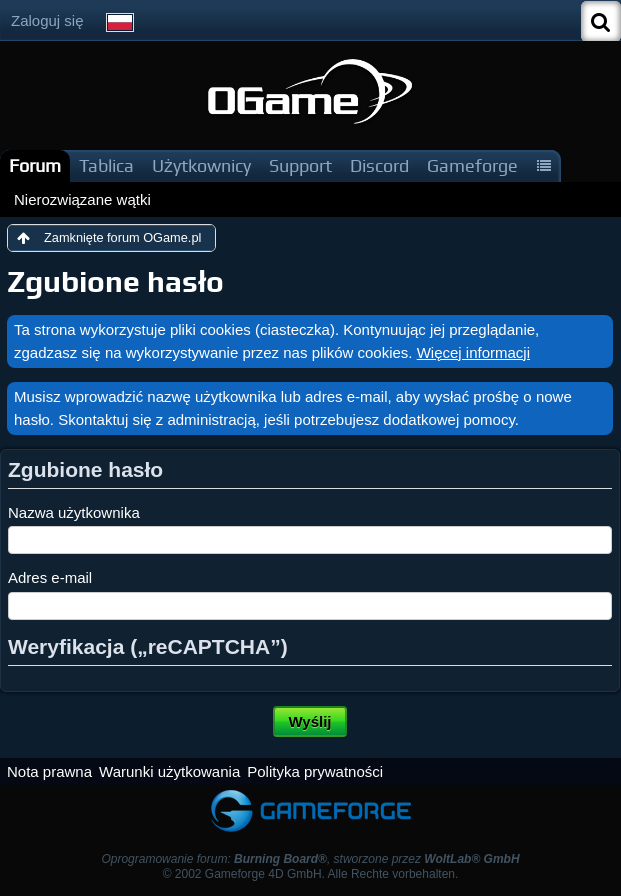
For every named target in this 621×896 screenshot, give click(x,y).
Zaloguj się (47, 20)
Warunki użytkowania (169, 771)
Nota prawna (49, 771)
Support (300, 165)
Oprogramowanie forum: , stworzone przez (310, 859)
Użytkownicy (201, 165)
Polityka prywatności (315, 771)
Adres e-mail (50, 577)
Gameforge (472, 165)
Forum (35, 165)
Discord (379, 165)
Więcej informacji (473, 352)
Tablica (106, 165)
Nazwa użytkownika (74, 512)
